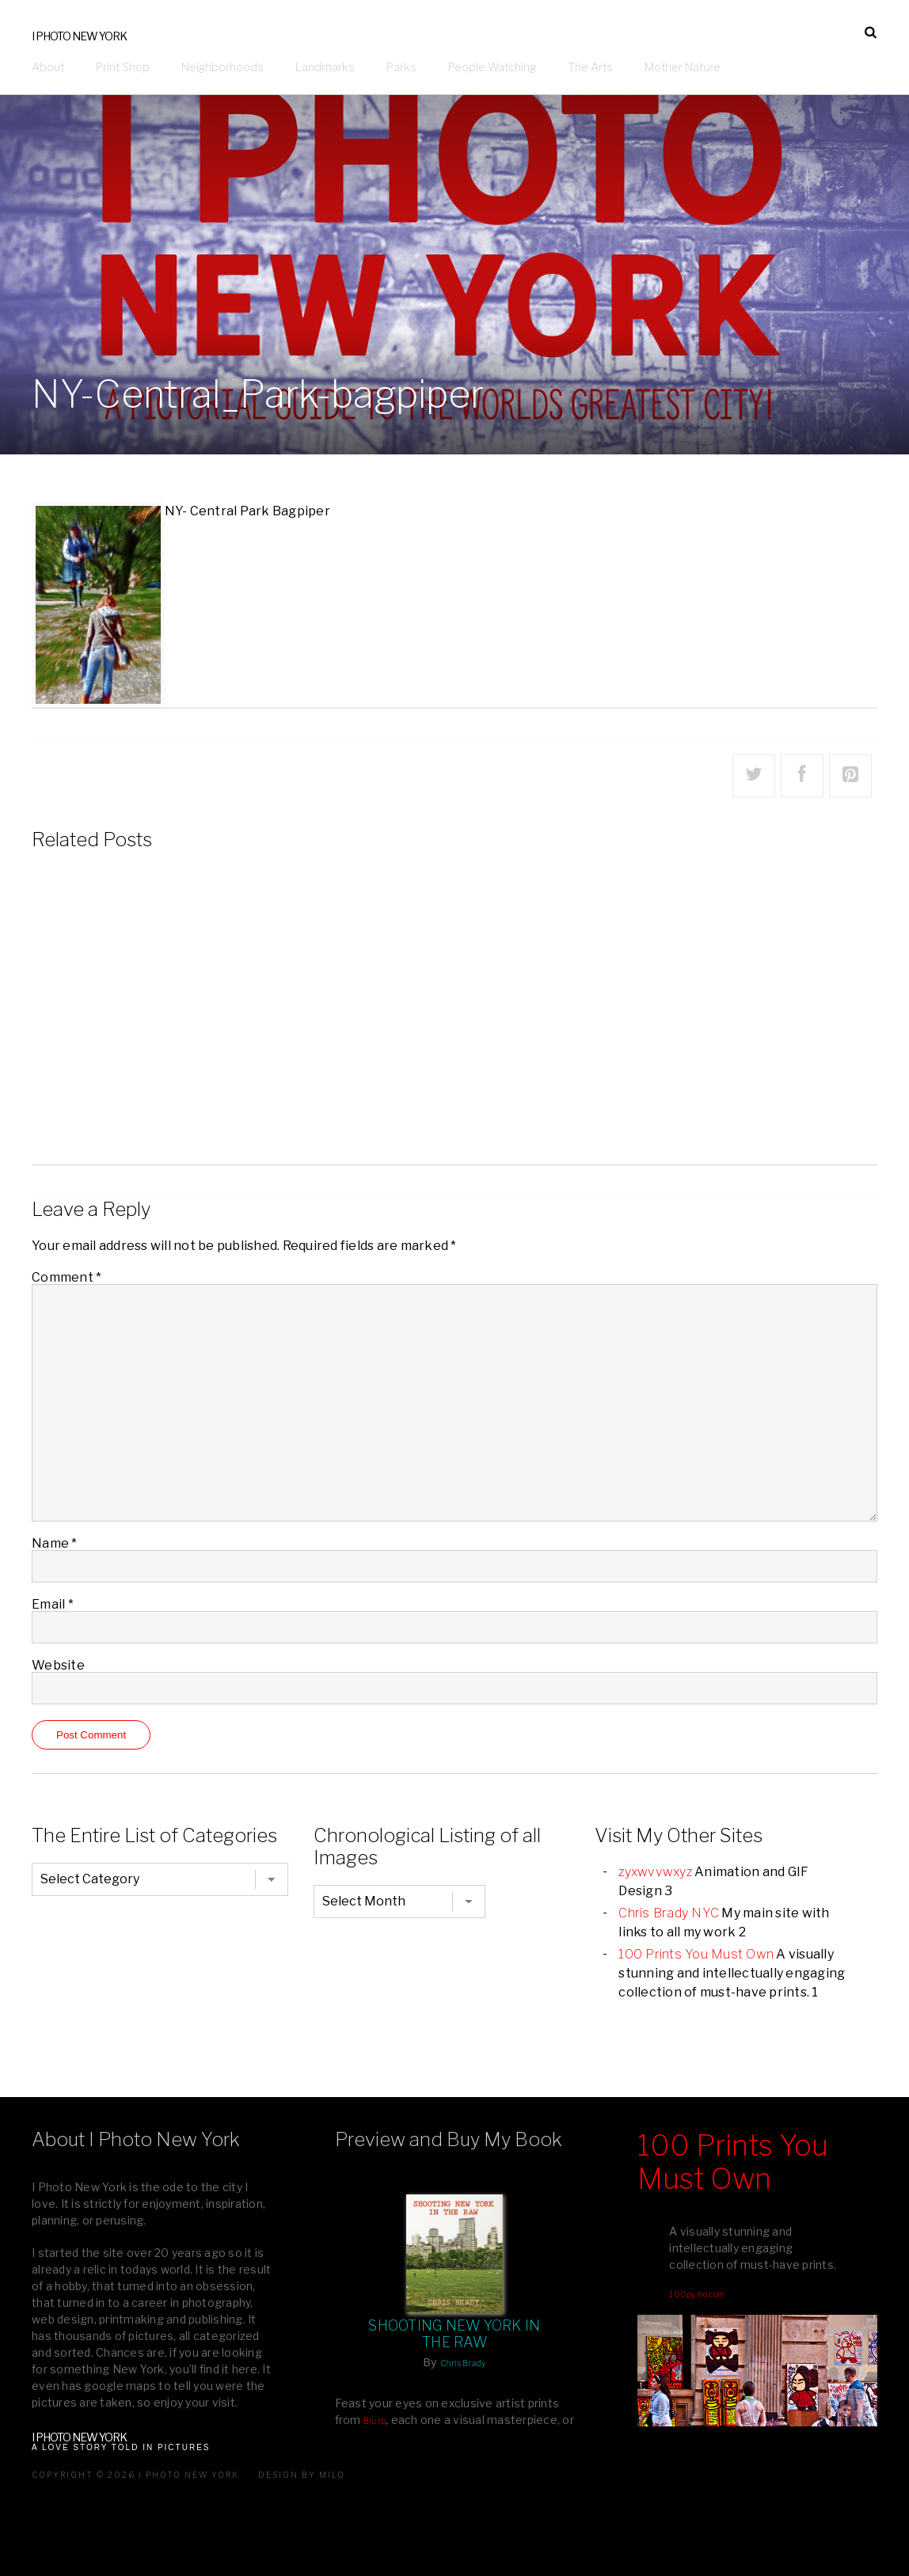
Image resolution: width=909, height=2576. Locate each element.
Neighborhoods (222, 67)
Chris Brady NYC (668, 1913)
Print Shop (123, 67)
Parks (401, 67)
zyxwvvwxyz (655, 1871)
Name (55, 1543)
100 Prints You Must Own (696, 1954)
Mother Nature (683, 67)
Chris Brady (463, 2363)
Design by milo (301, 2474)
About (48, 67)
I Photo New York (79, 36)
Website (58, 1665)
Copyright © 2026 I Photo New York (135, 2474)
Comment (66, 1277)
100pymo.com (697, 2294)
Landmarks (325, 67)
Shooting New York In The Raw (454, 2333)
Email (53, 1604)
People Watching (492, 67)
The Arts (590, 67)
